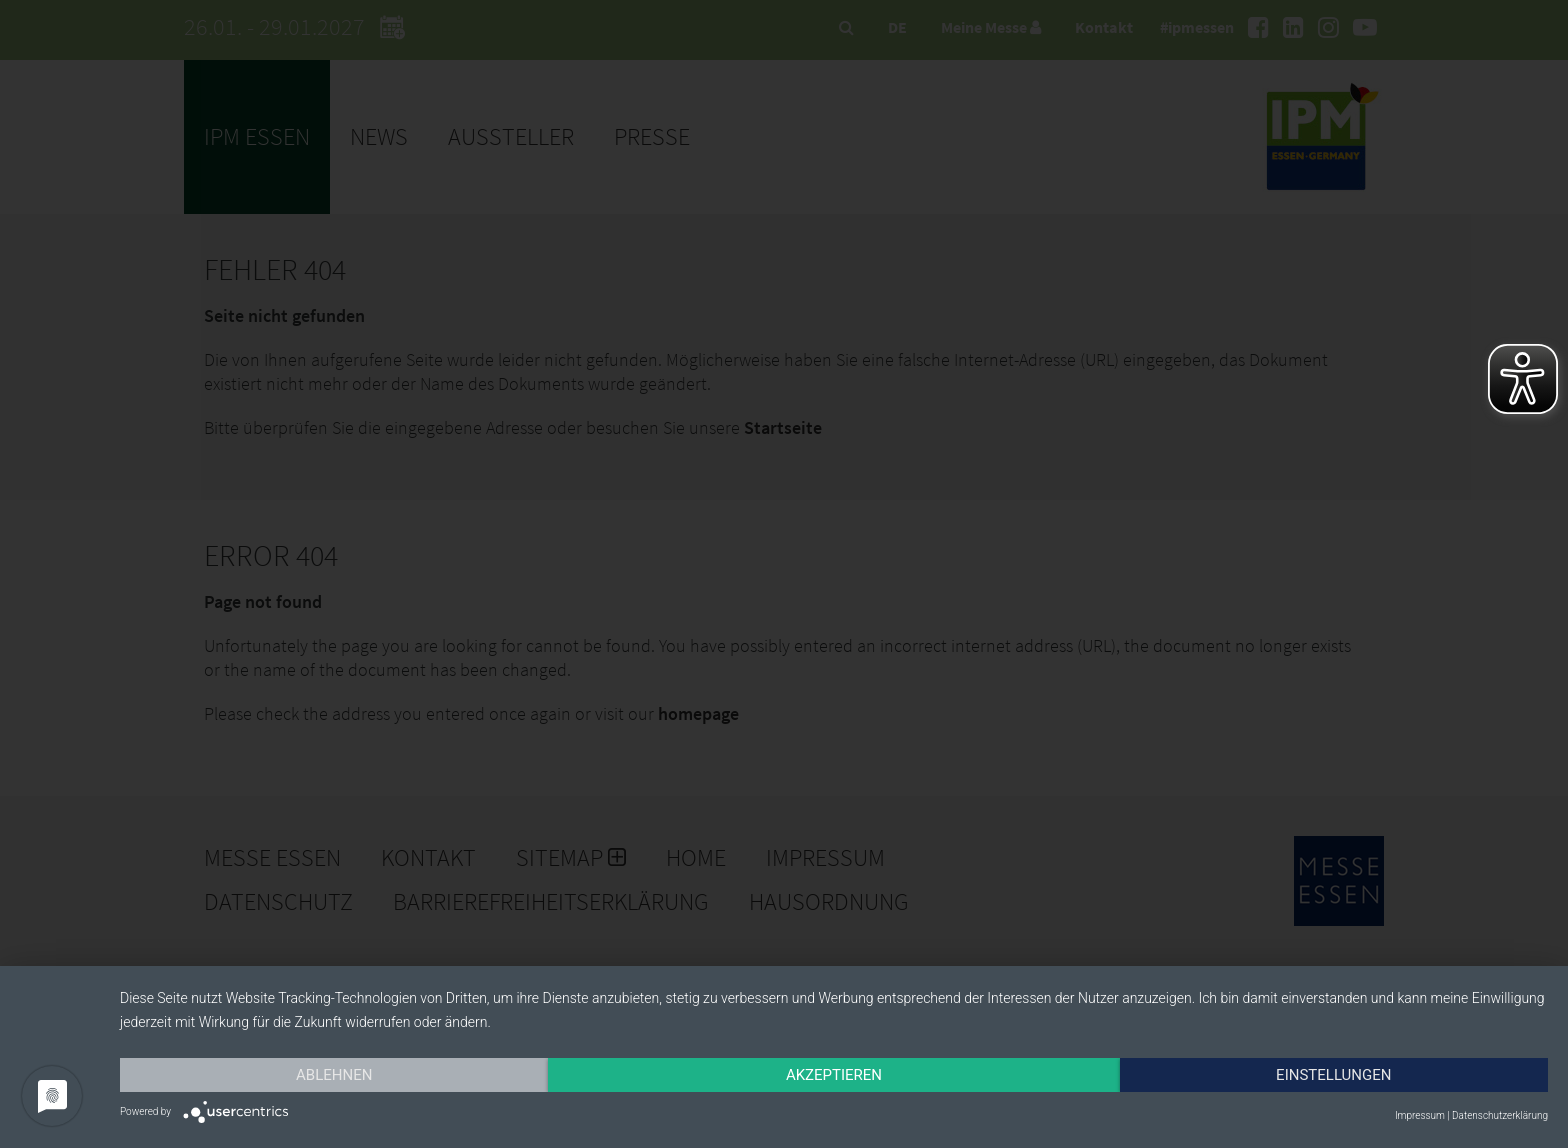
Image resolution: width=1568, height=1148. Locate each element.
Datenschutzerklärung (1500, 1115)
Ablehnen (334, 1075)
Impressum (1420, 1115)
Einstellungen (1333, 1075)
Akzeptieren (834, 1075)
